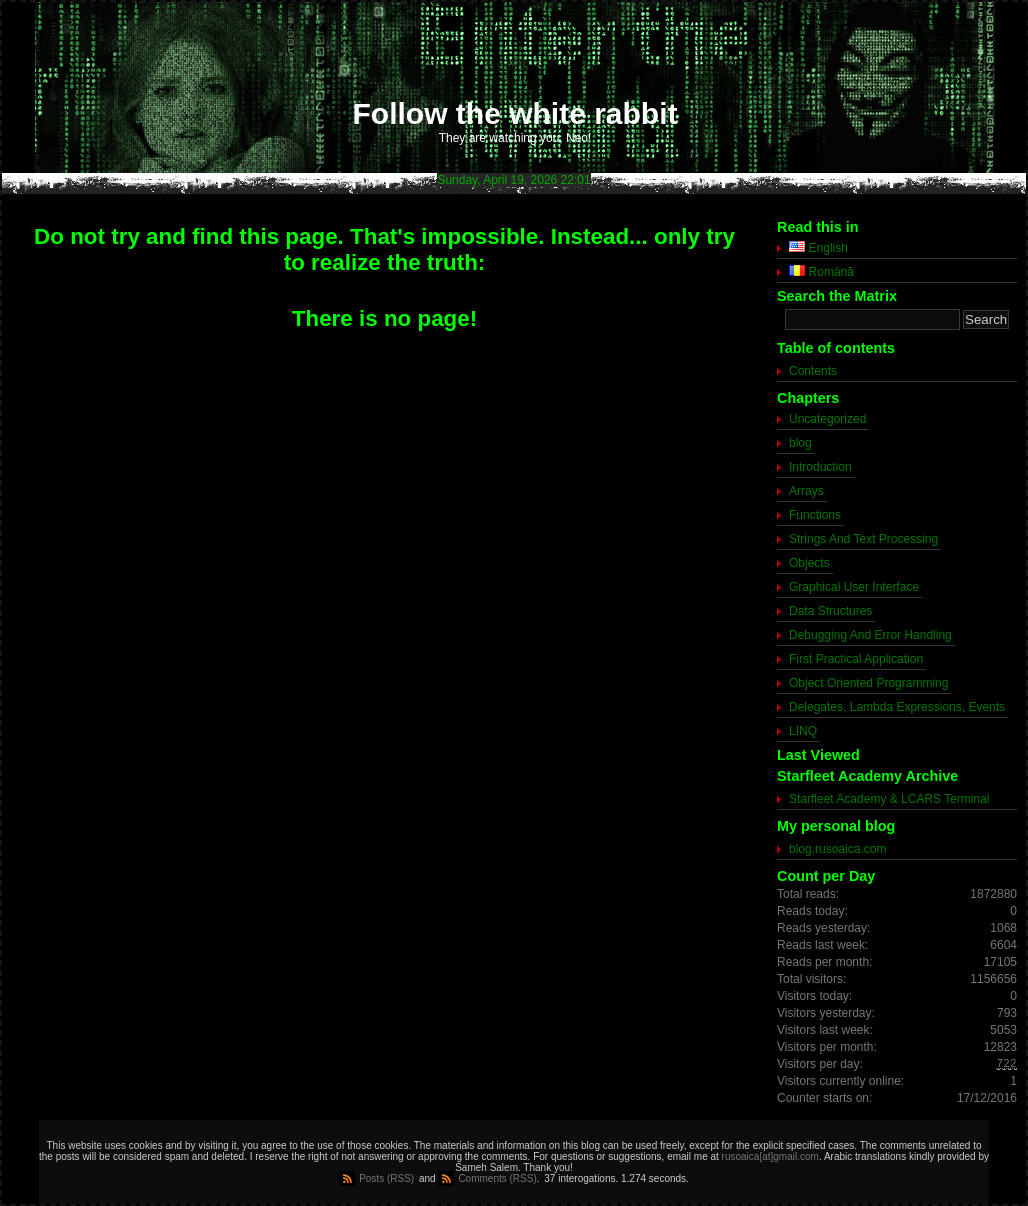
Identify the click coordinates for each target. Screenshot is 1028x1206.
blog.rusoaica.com (837, 849)
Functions (815, 515)
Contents (813, 371)
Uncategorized (827, 419)
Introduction (820, 467)
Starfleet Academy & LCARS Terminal (889, 799)
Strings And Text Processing (863, 539)
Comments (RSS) (497, 1178)
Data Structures (830, 611)
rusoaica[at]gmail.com (770, 1156)
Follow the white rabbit (515, 113)
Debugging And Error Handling (870, 635)
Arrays (806, 491)
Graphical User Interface (854, 587)
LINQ (803, 731)
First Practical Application (856, 659)
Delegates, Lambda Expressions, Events (897, 707)
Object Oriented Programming (868, 683)
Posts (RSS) (386, 1178)
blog (800, 443)
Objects (809, 563)
